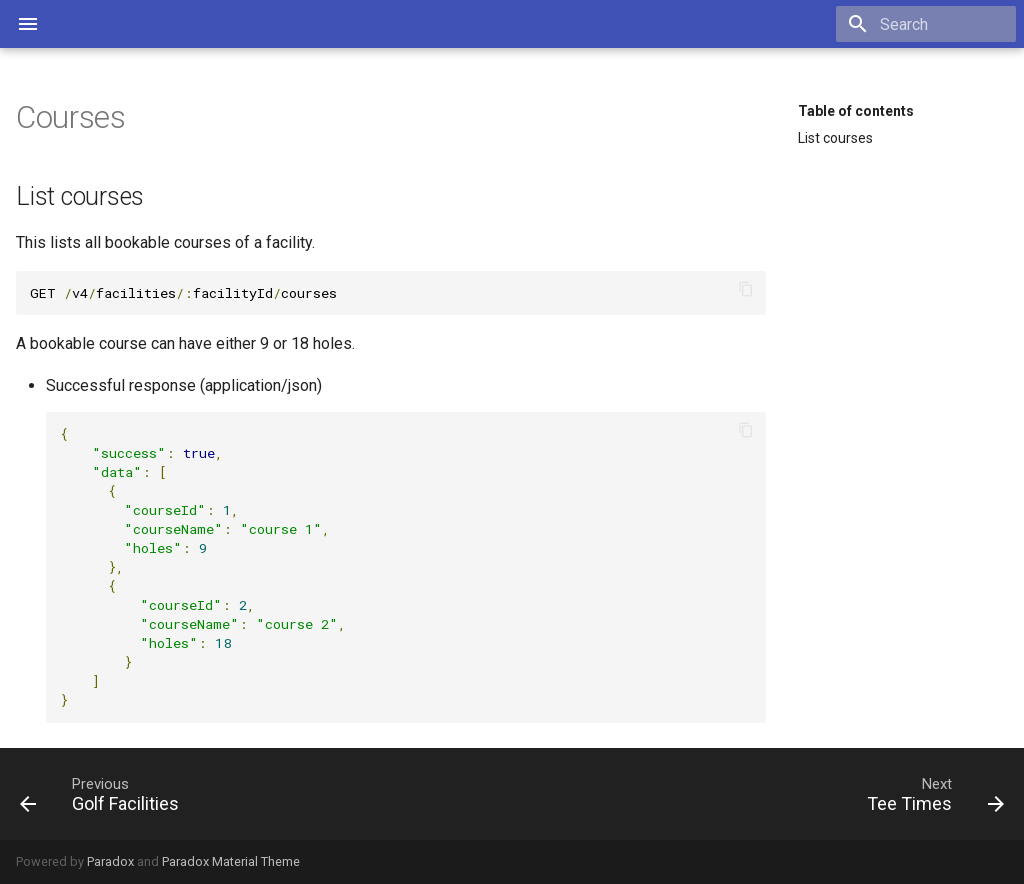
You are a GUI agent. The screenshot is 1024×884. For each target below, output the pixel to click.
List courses (835, 138)
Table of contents (856, 111)
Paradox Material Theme (231, 861)
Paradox (110, 861)
